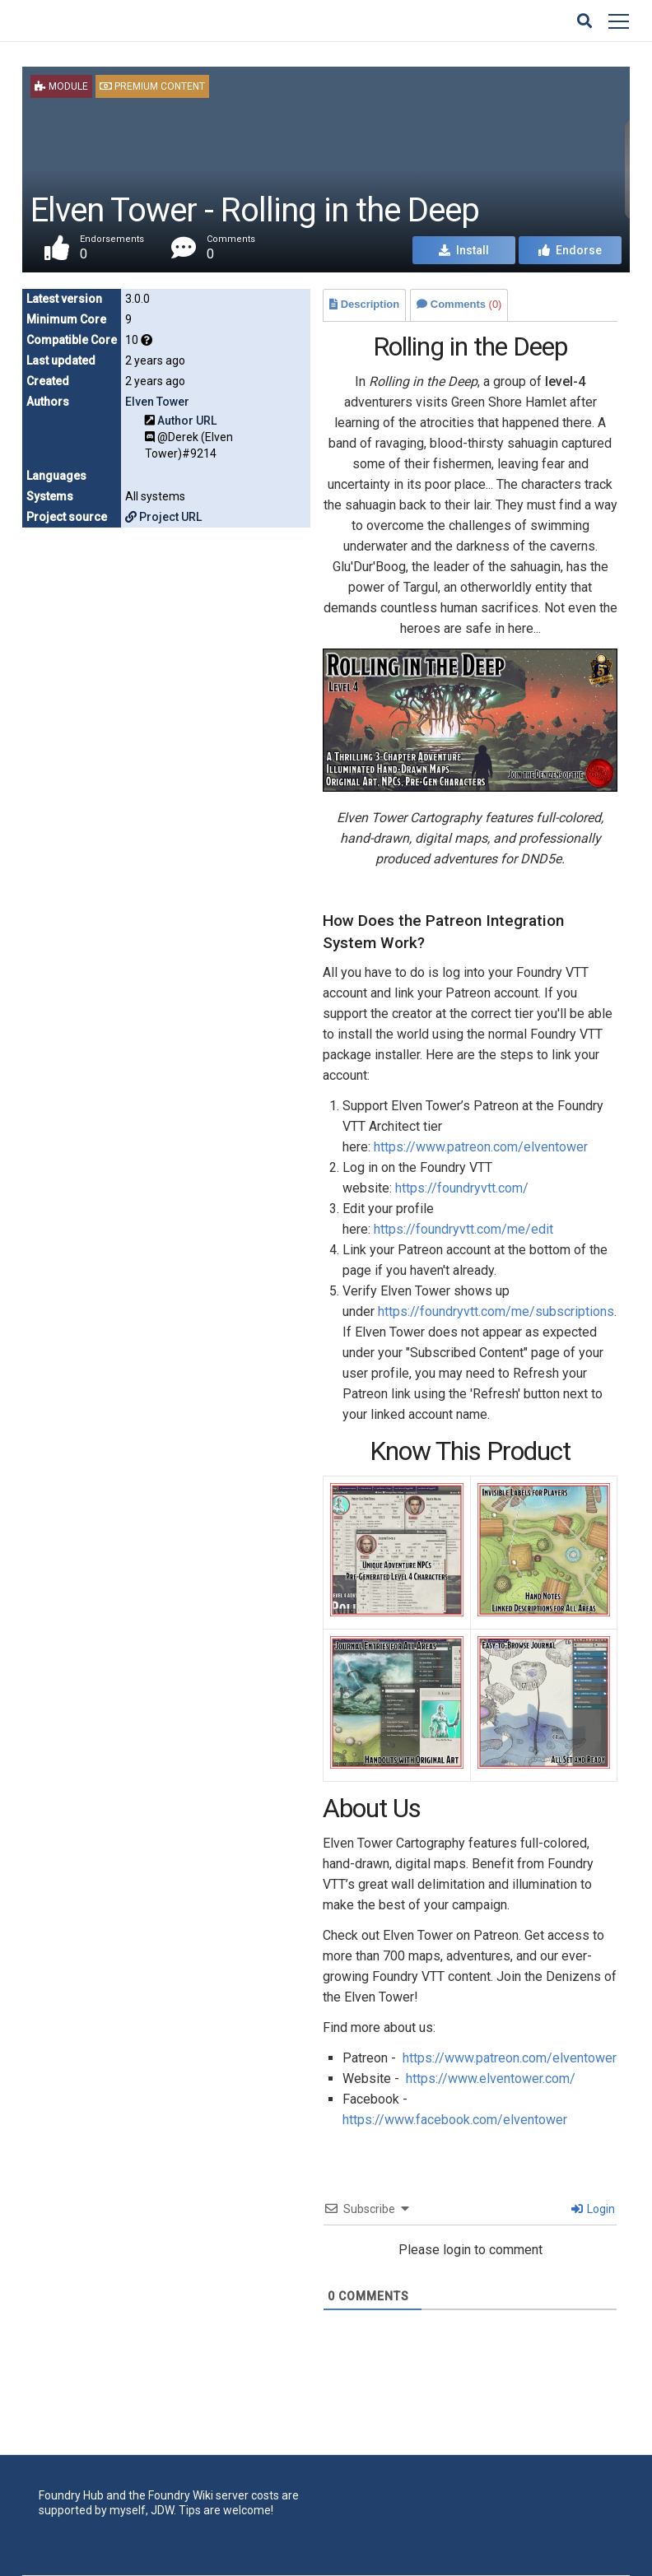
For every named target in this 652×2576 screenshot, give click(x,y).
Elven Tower (157, 401)
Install (464, 250)
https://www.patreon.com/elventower (481, 1147)
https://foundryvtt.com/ (462, 1188)
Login (593, 2209)
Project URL (163, 516)
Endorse (570, 250)
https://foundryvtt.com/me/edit (463, 1229)
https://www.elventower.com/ (490, 2078)
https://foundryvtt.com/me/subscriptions (496, 1311)
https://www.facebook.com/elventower (454, 2119)
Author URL (187, 420)
